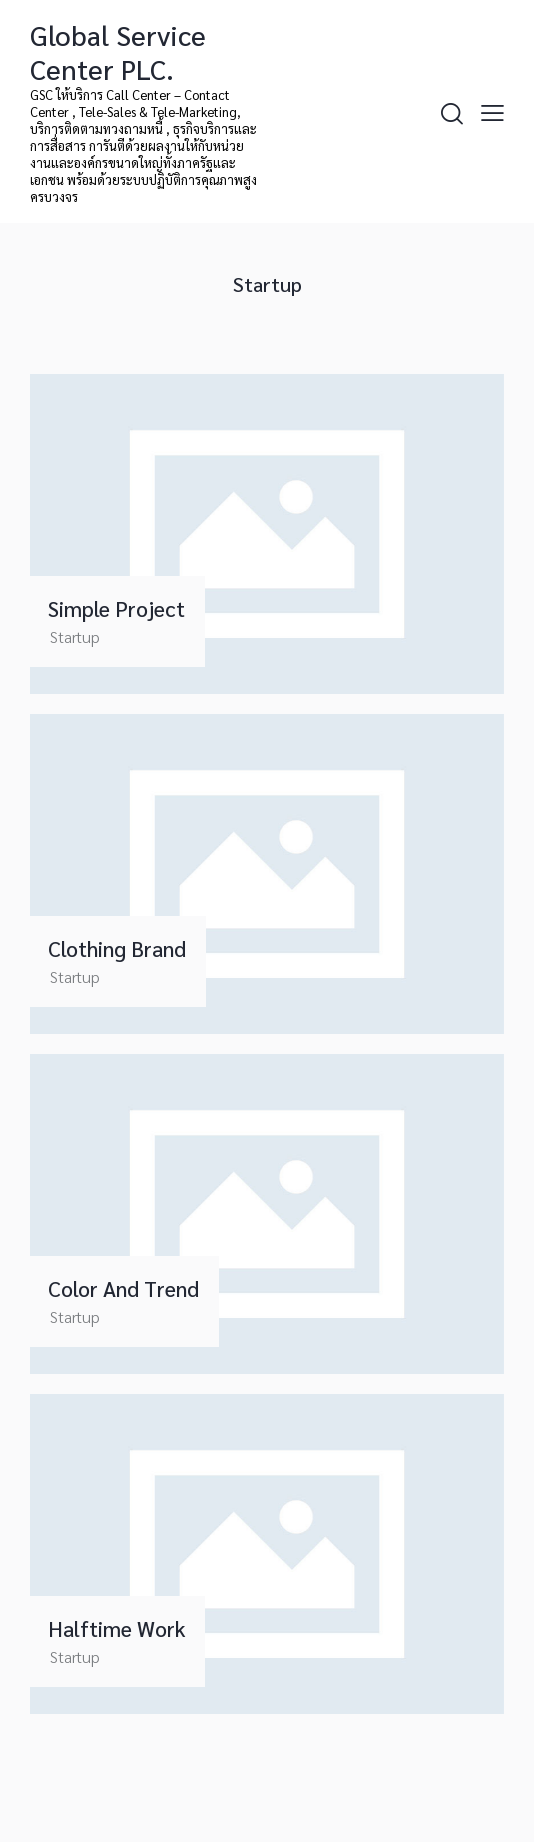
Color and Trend (123, 1289)
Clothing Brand (117, 949)
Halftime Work (116, 1629)
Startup (75, 636)
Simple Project (116, 609)
